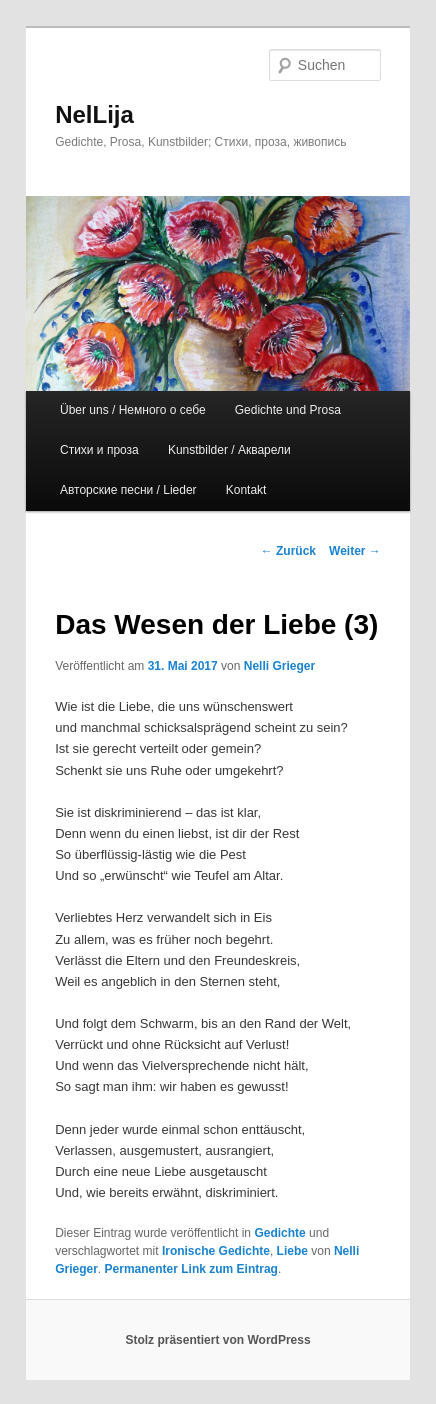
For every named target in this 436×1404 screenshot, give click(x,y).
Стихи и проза (99, 450)
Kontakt (246, 490)
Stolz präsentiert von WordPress (217, 1340)
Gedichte (279, 1233)
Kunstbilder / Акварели (229, 450)
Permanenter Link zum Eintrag (191, 1269)
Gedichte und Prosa (288, 410)
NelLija (94, 114)
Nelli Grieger (279, 666)
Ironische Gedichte (216, 1251)
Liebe (292, 1251)
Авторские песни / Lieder (128, 490)
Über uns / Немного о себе (133, 410)
